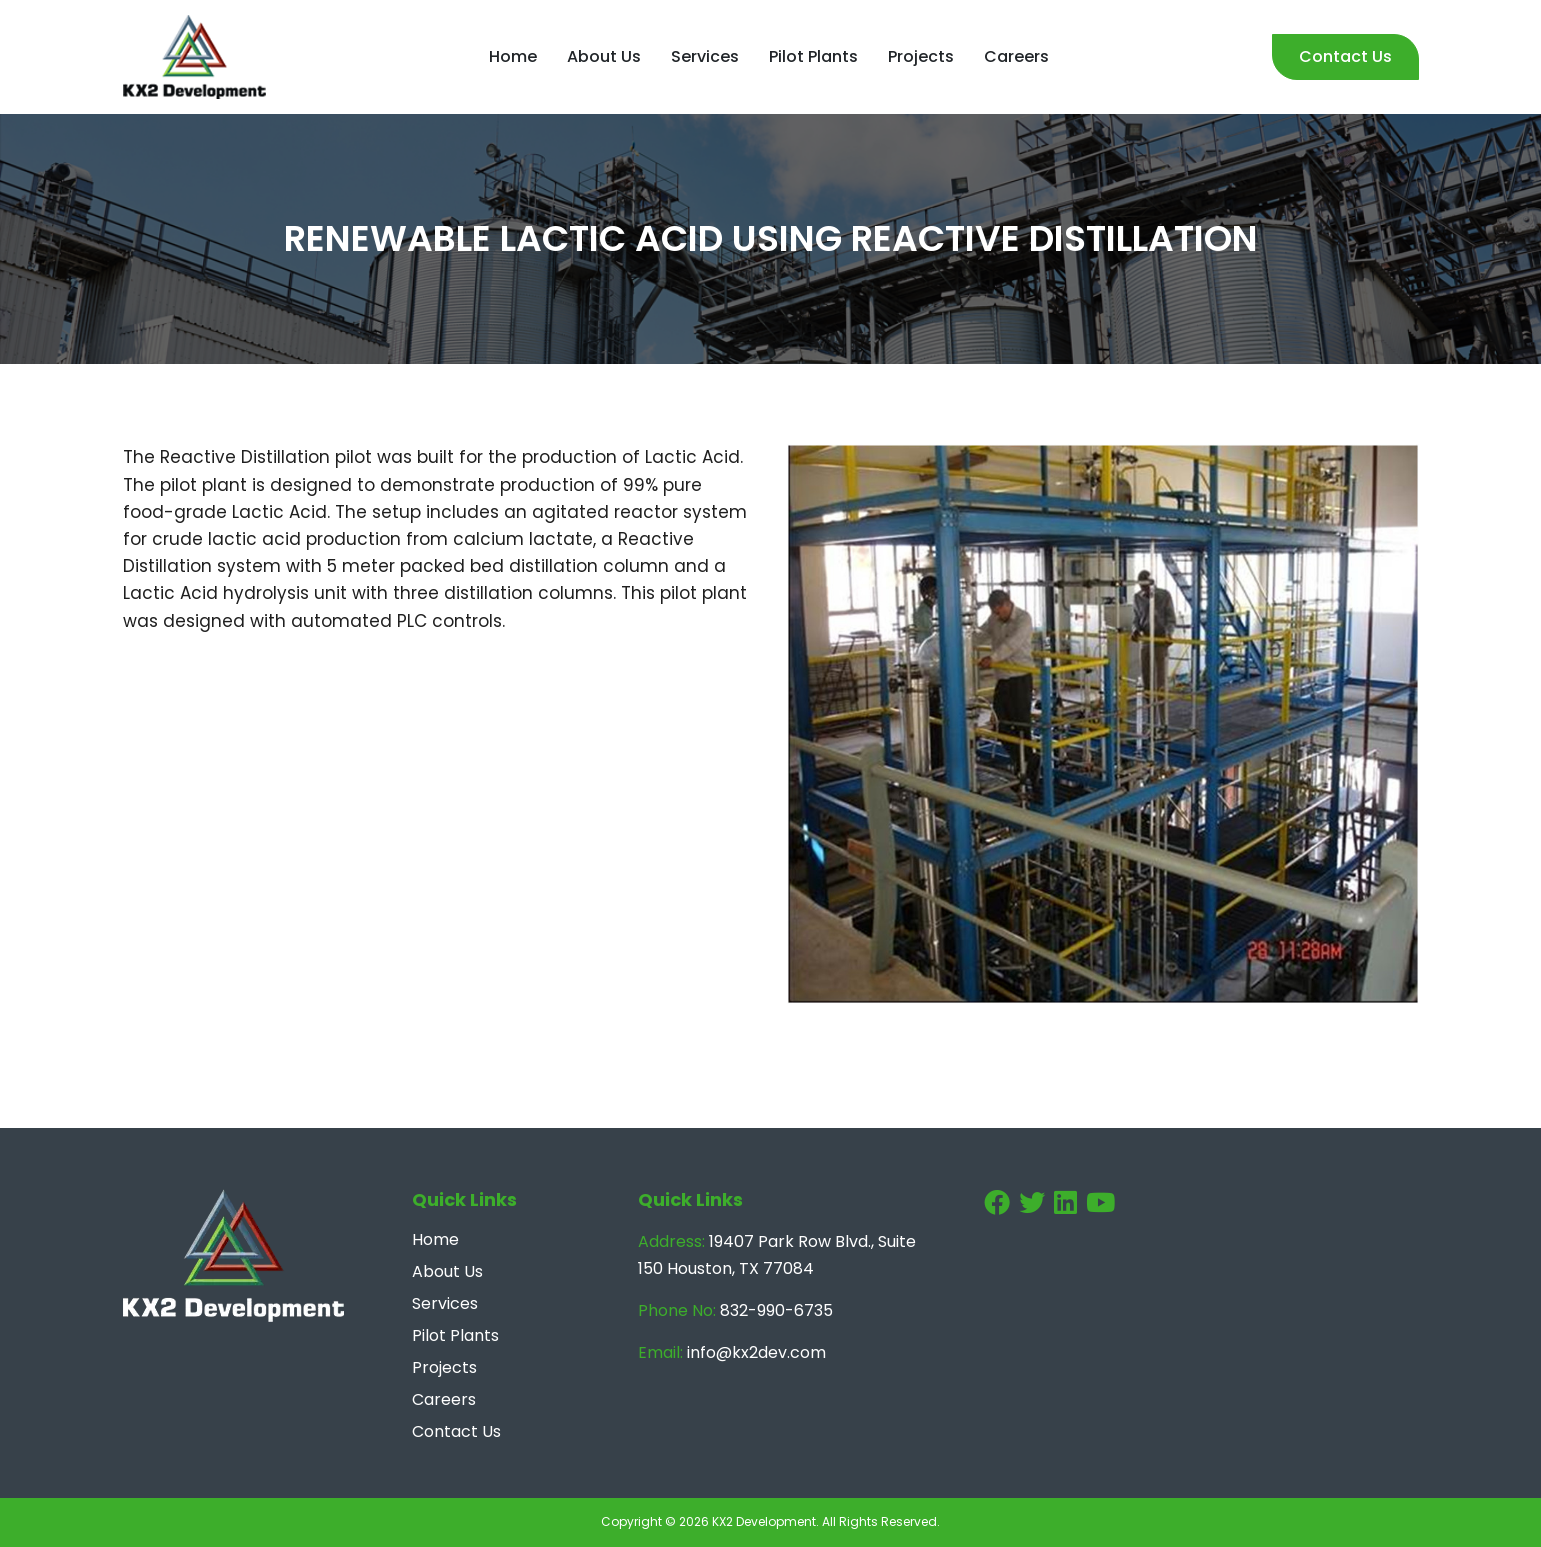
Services (705, 56)
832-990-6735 (776, 1310)
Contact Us (1345, 56)
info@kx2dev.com (756, 1352)
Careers (1016, 56)
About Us (604, 56)
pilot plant (203, 485)
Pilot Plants (813, 56)
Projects (921, 56)
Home (513, 56)
